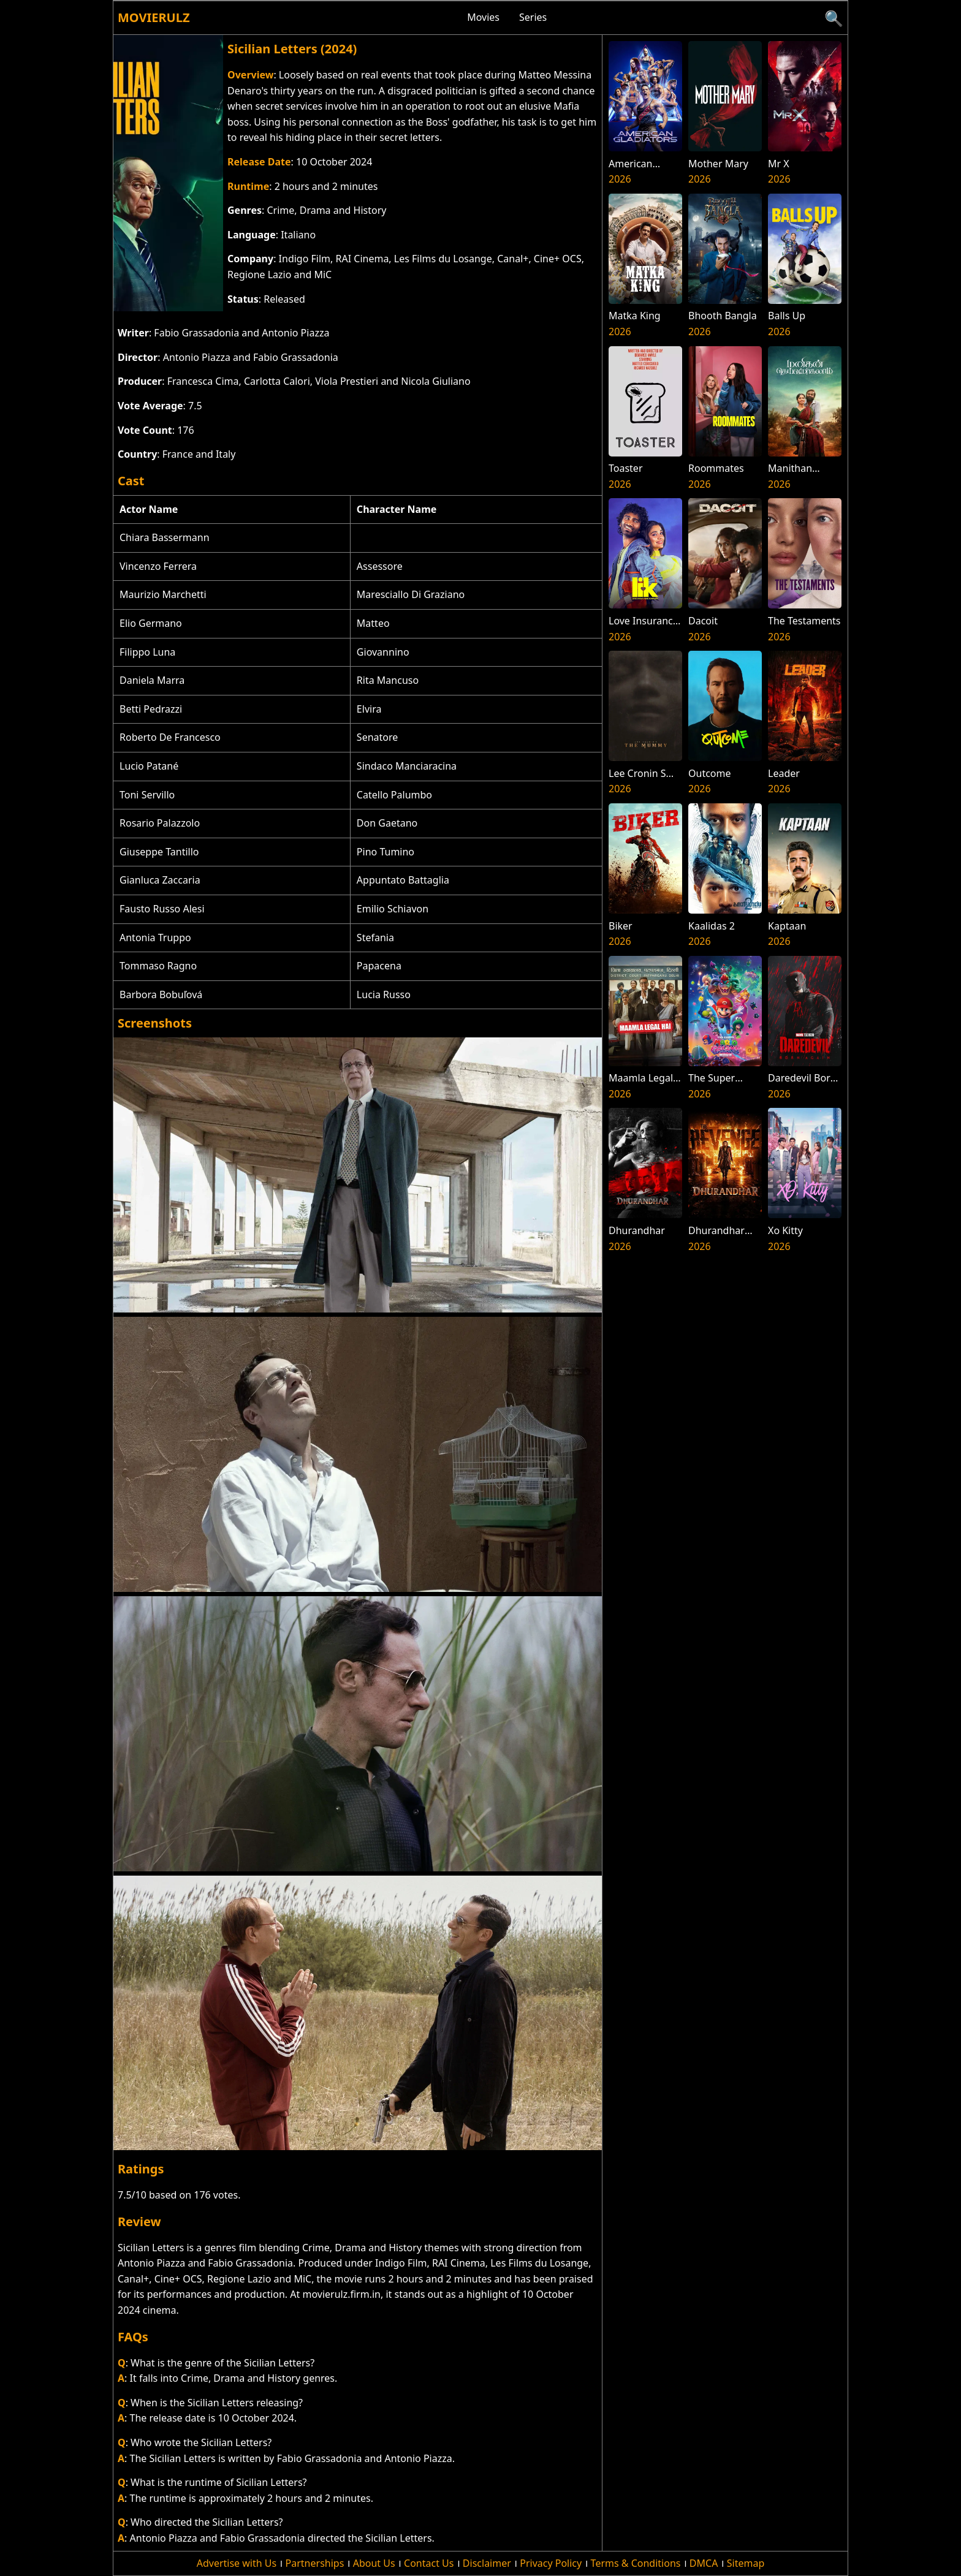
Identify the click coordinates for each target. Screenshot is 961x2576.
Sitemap (746, 2563)
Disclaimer (487, 2563)
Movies (483, 17)
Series (533, 17)
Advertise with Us (236, 2563)
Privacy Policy (551, 2563)
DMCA (703, 2563)
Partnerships (315, 2563)
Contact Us (429, 2563)
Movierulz (153, 17)
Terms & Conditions (636, 2563)
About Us (374, 2563)
